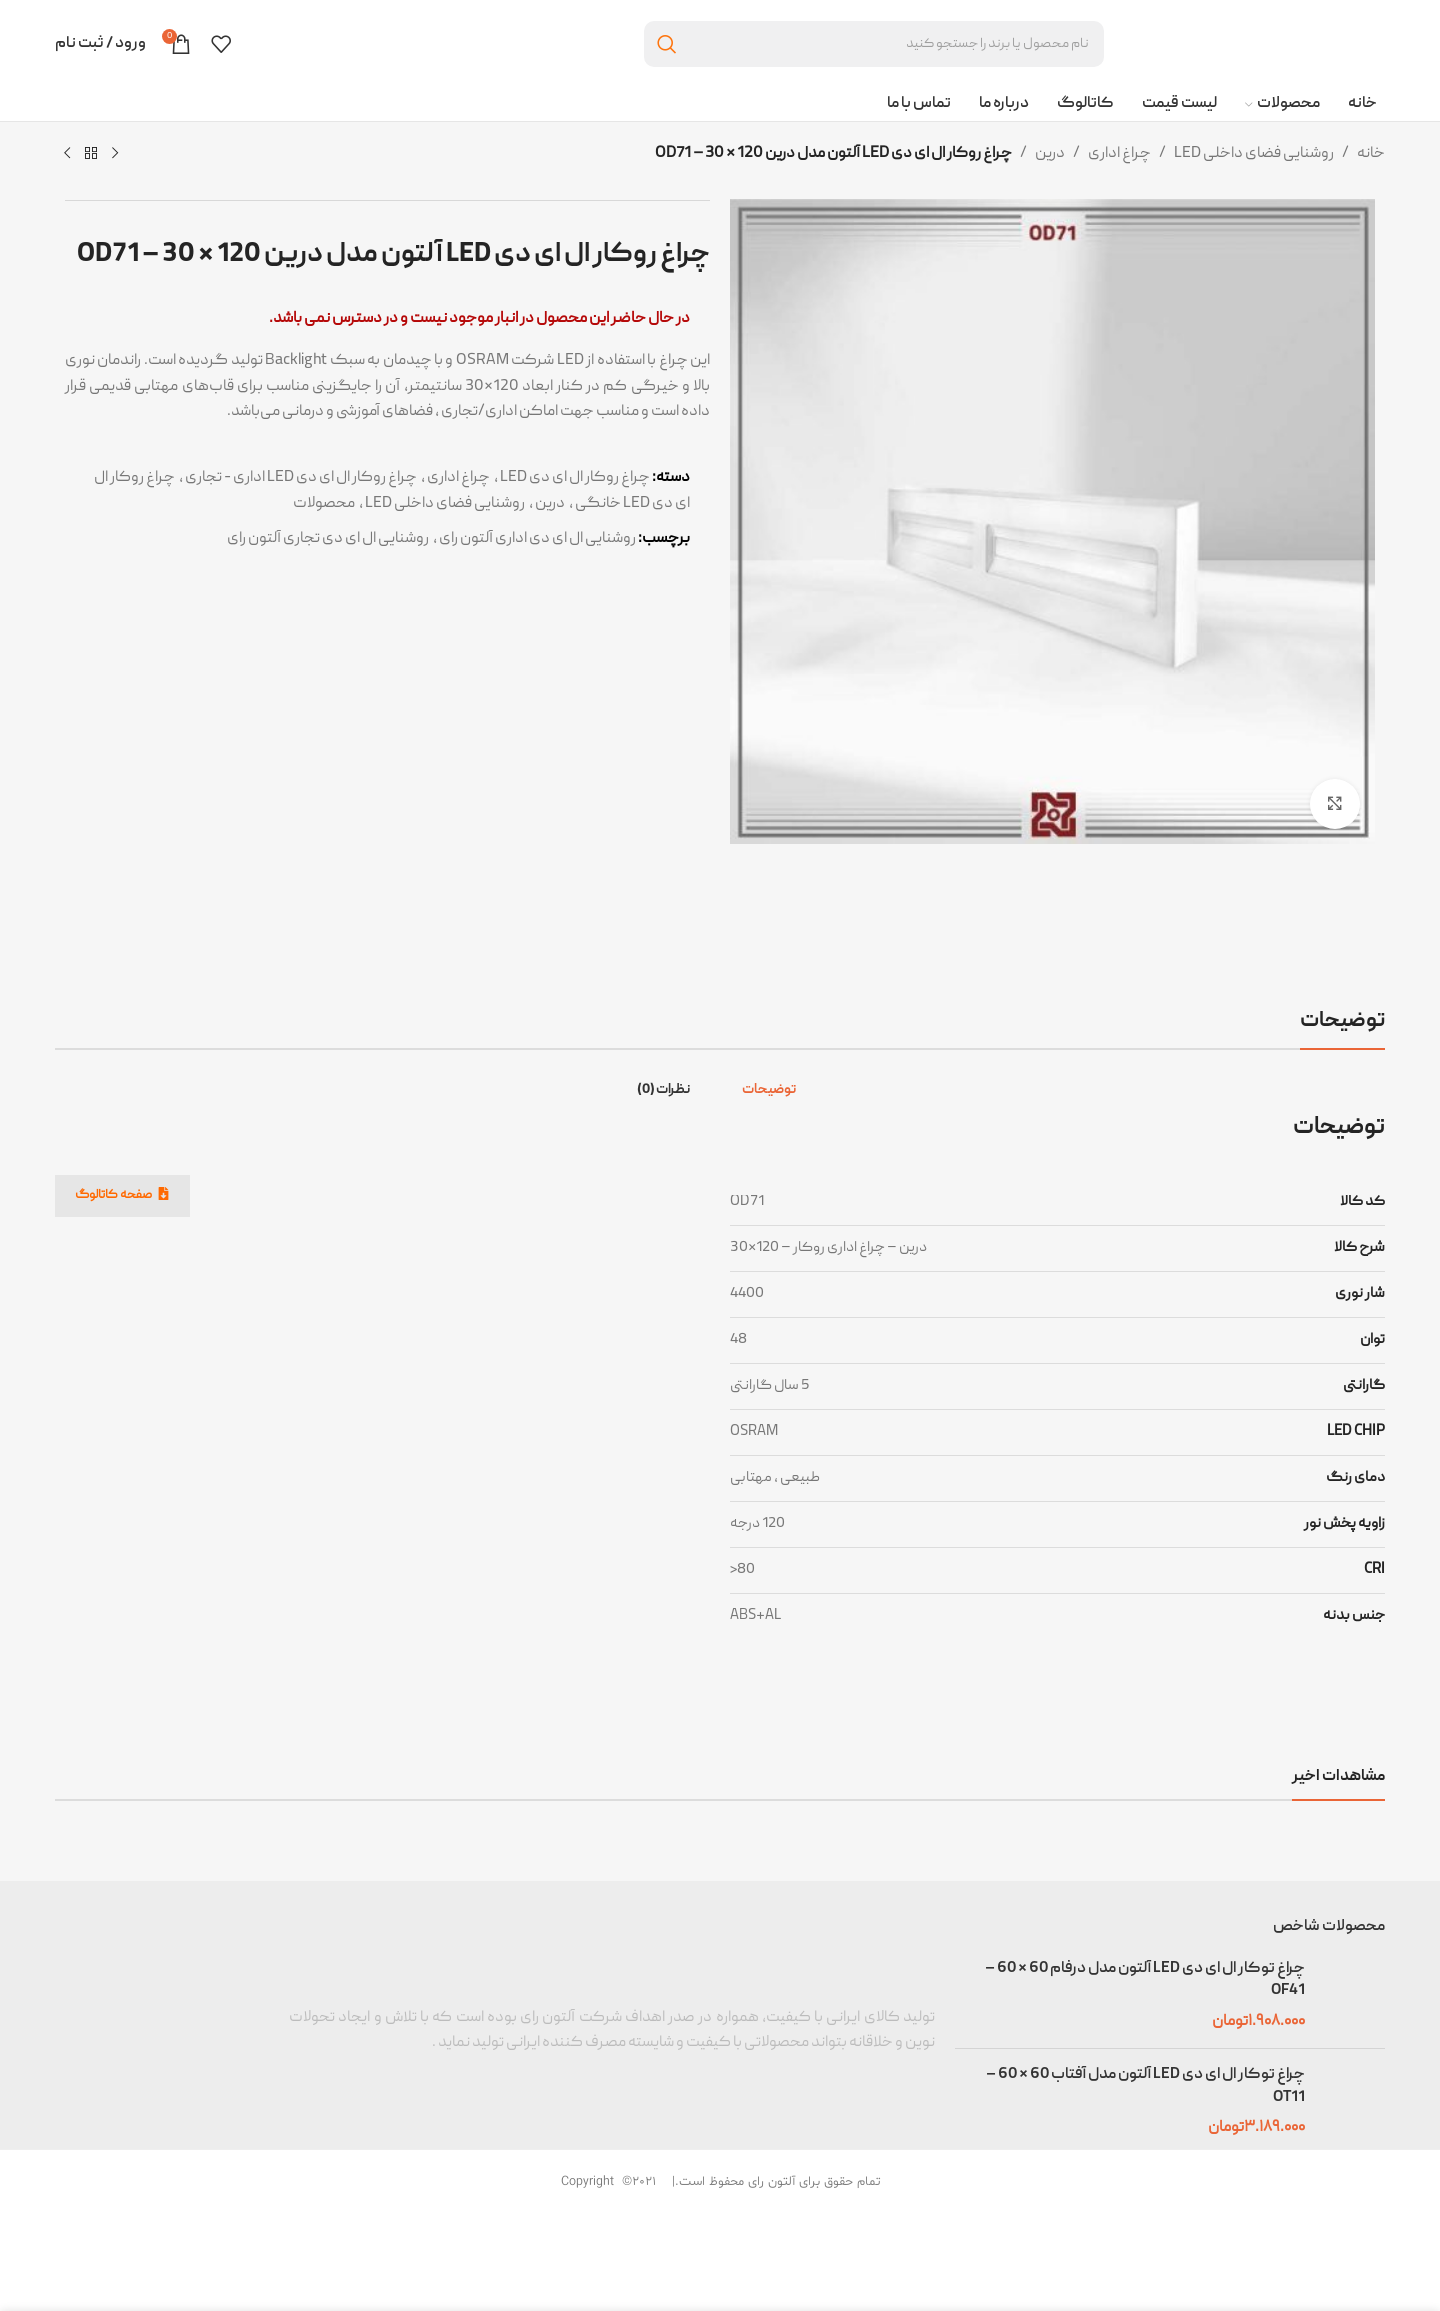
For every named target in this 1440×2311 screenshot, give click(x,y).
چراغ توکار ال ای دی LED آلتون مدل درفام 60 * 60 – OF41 (1145, 1980)
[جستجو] (874, 44)
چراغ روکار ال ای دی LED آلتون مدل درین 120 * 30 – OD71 (393, 255)
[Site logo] (1254, 45)
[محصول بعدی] (67, 154)
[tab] (773, 1091)
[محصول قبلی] (115, 154)
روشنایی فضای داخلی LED (1254, 154)
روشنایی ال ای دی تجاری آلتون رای (328, 539)
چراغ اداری (1119, 154)
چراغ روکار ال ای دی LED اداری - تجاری (301, 478)
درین (1050, 154)
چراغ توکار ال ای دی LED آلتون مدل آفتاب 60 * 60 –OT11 (1145, 2086)
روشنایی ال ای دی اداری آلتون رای (537, 539)
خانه (1371, 154)
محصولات (324, 504)
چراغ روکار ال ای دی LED (575, 478)
